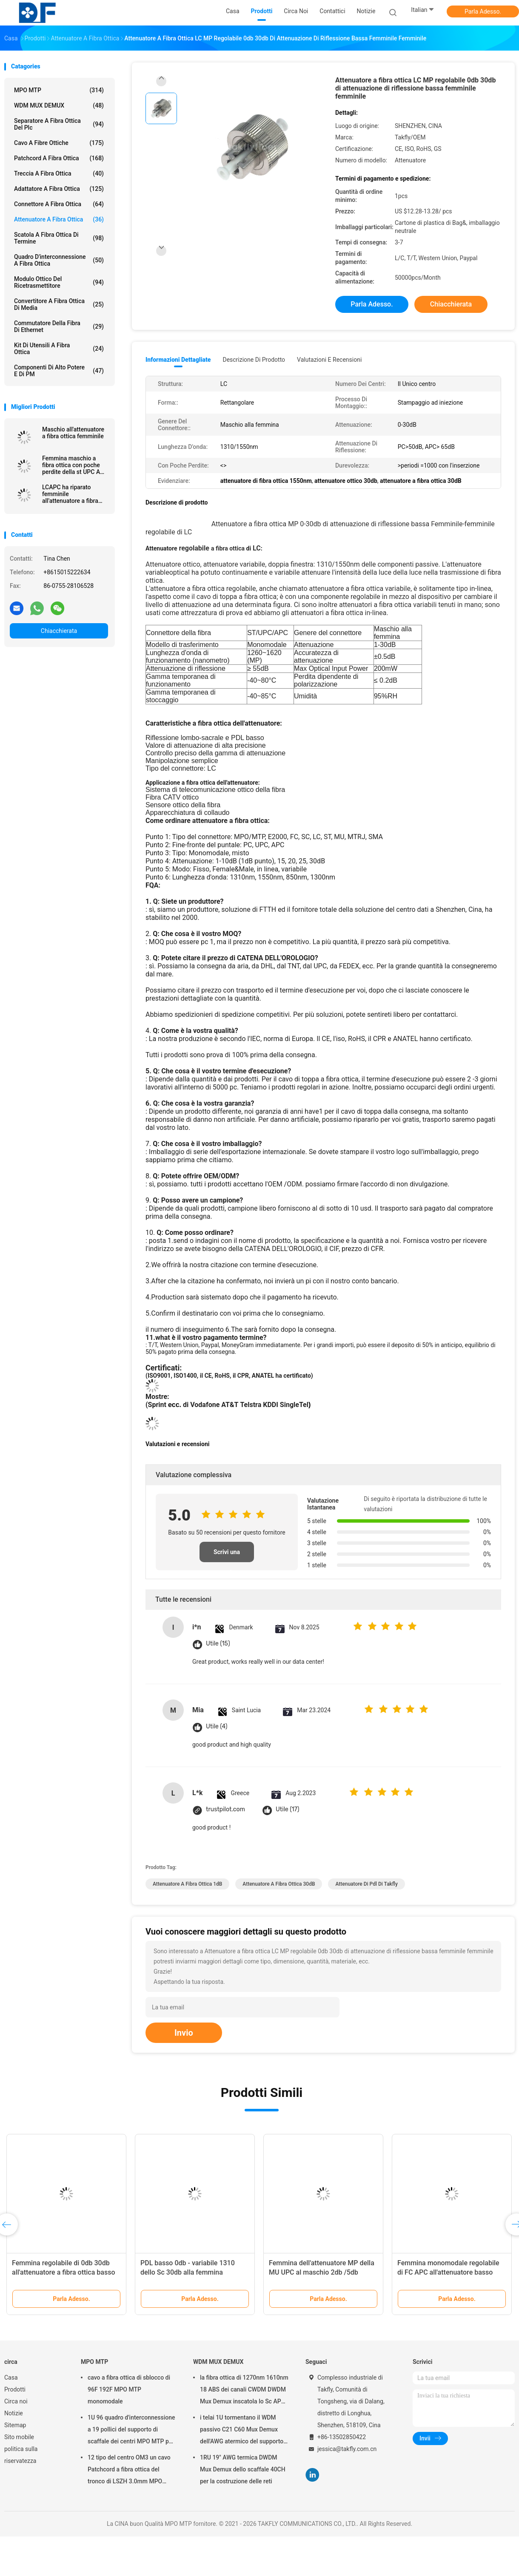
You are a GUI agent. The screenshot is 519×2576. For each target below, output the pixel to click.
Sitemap (15, 2425)
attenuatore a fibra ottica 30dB (278, 1884)
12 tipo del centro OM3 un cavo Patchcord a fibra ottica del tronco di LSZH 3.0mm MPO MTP (129, 2470)
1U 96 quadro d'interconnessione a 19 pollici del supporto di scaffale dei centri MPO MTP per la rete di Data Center (131, 2430)
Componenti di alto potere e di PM (59, 370)
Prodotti (15, 2389)
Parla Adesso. (483, 11)
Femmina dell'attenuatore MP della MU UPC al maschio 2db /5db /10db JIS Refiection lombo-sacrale (322, 2272)
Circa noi (16, 2401)
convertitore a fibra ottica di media (59, 304)
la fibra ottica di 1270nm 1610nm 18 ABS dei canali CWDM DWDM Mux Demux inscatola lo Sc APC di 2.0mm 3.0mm (244, 2390)
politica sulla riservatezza (20, 2454)
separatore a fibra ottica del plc (59, 124)
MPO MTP (59, 90)
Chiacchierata (59, 630)
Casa (11, 2377)
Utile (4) (217, 1726)
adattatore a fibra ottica (59, 188)
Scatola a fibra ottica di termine (59, 238)
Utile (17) (287, 1809)
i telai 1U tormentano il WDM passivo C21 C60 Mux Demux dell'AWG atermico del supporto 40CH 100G (241, 2430)
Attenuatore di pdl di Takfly (366, 1884)
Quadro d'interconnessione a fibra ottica (59, 260)
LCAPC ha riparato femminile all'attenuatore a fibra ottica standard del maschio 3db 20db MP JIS (72, 494)
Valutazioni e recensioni (329, 359)
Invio (183, 2033)
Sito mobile (19, 2437)
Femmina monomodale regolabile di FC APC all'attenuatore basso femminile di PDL (448, 2272)
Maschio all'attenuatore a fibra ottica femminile (73, 433)
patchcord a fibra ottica (59, 158)
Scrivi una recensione (226, 1555)
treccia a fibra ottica (59, 173)
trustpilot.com (225, 1809)
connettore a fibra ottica (59, 204)
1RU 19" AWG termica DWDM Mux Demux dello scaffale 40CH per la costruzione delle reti (242, 2469)
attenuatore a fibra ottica (59, 219)
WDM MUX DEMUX (59, 105)
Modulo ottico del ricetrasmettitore (59, 282)
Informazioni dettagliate (178, 359)
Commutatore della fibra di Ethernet (59, 326)
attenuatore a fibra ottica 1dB (187, 1884)
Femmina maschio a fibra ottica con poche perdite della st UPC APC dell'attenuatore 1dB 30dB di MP (75, 465)
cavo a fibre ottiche (59, 143)
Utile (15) (218, 1643)
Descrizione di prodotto (253, 359)
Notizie (13, 2413)
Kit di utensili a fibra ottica (59, 348)
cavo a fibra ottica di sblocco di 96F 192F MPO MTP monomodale (129, 2389)
